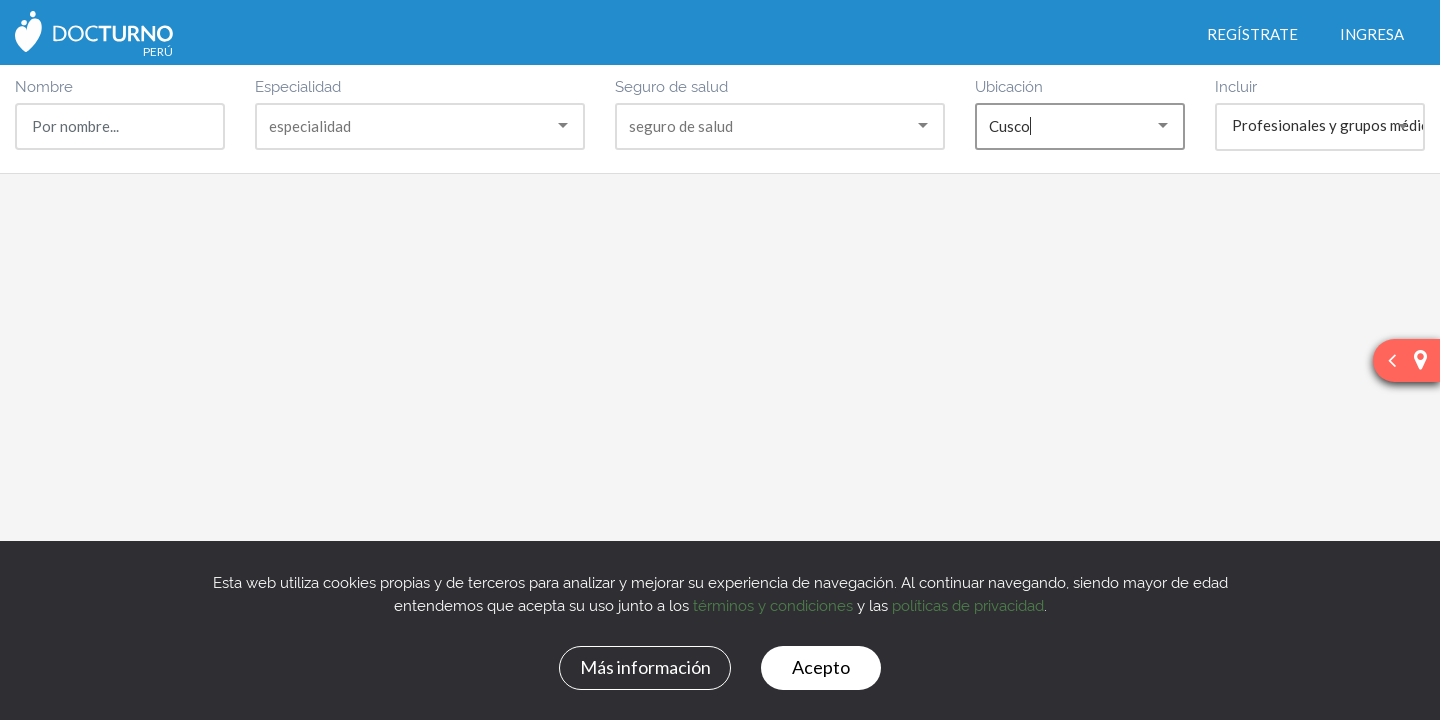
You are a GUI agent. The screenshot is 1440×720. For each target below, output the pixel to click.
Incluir (1236, 85)
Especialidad (298, 85)
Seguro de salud (671, 85)
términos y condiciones (773, 604)
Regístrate (1252, 34)
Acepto (821, 667)
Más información (645, 667)
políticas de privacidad (968, 604)
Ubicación (1009, 85)
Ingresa (1372, 34)
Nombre (44, 85)
